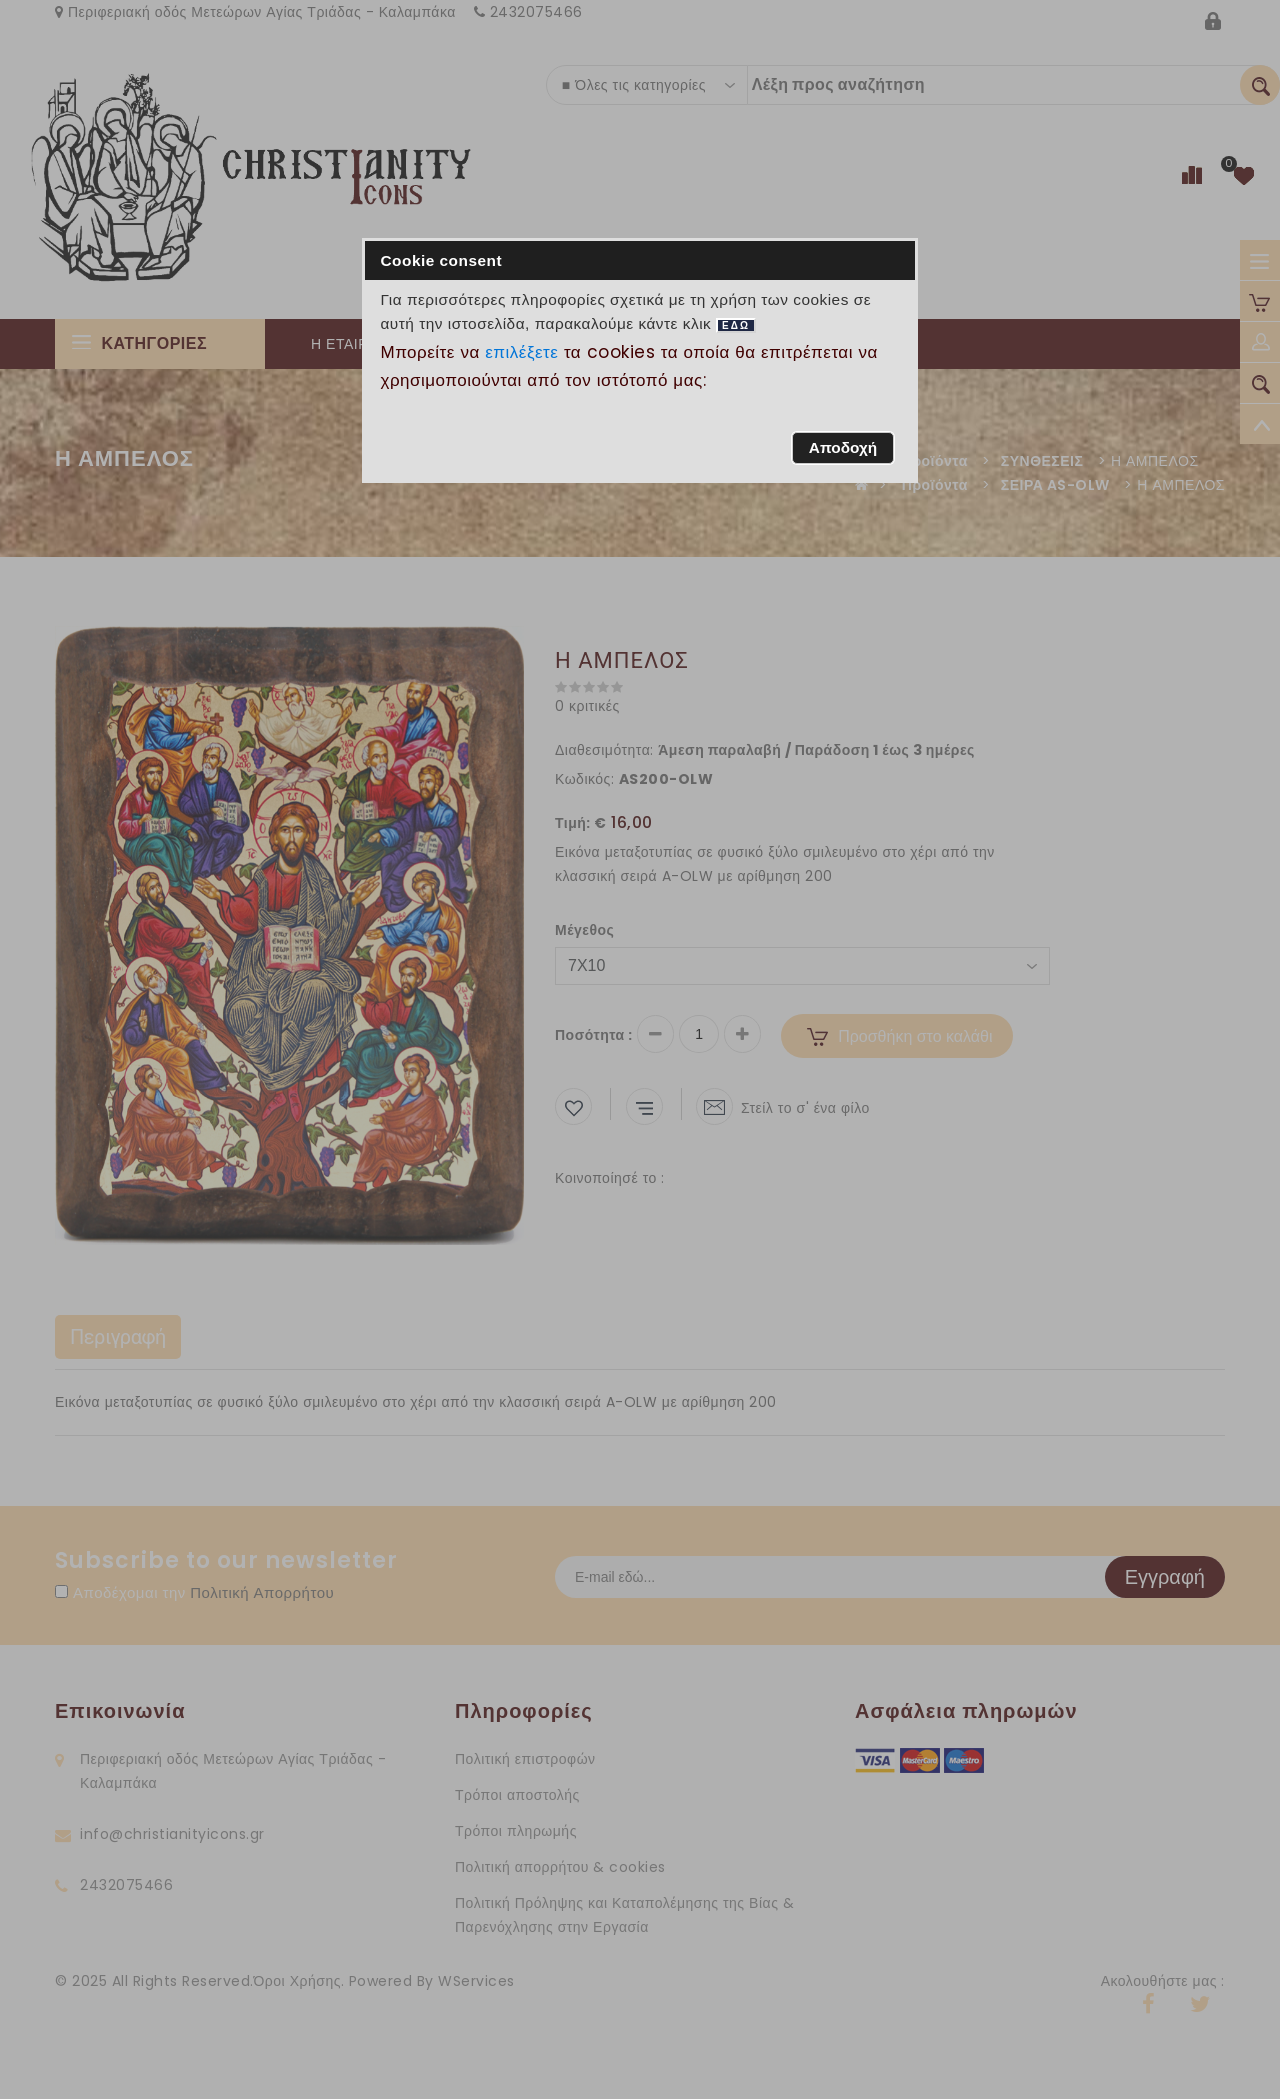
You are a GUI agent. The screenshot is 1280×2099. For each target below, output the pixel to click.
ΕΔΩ (736, 325)
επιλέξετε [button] (522, 352)
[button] (842, 448)
